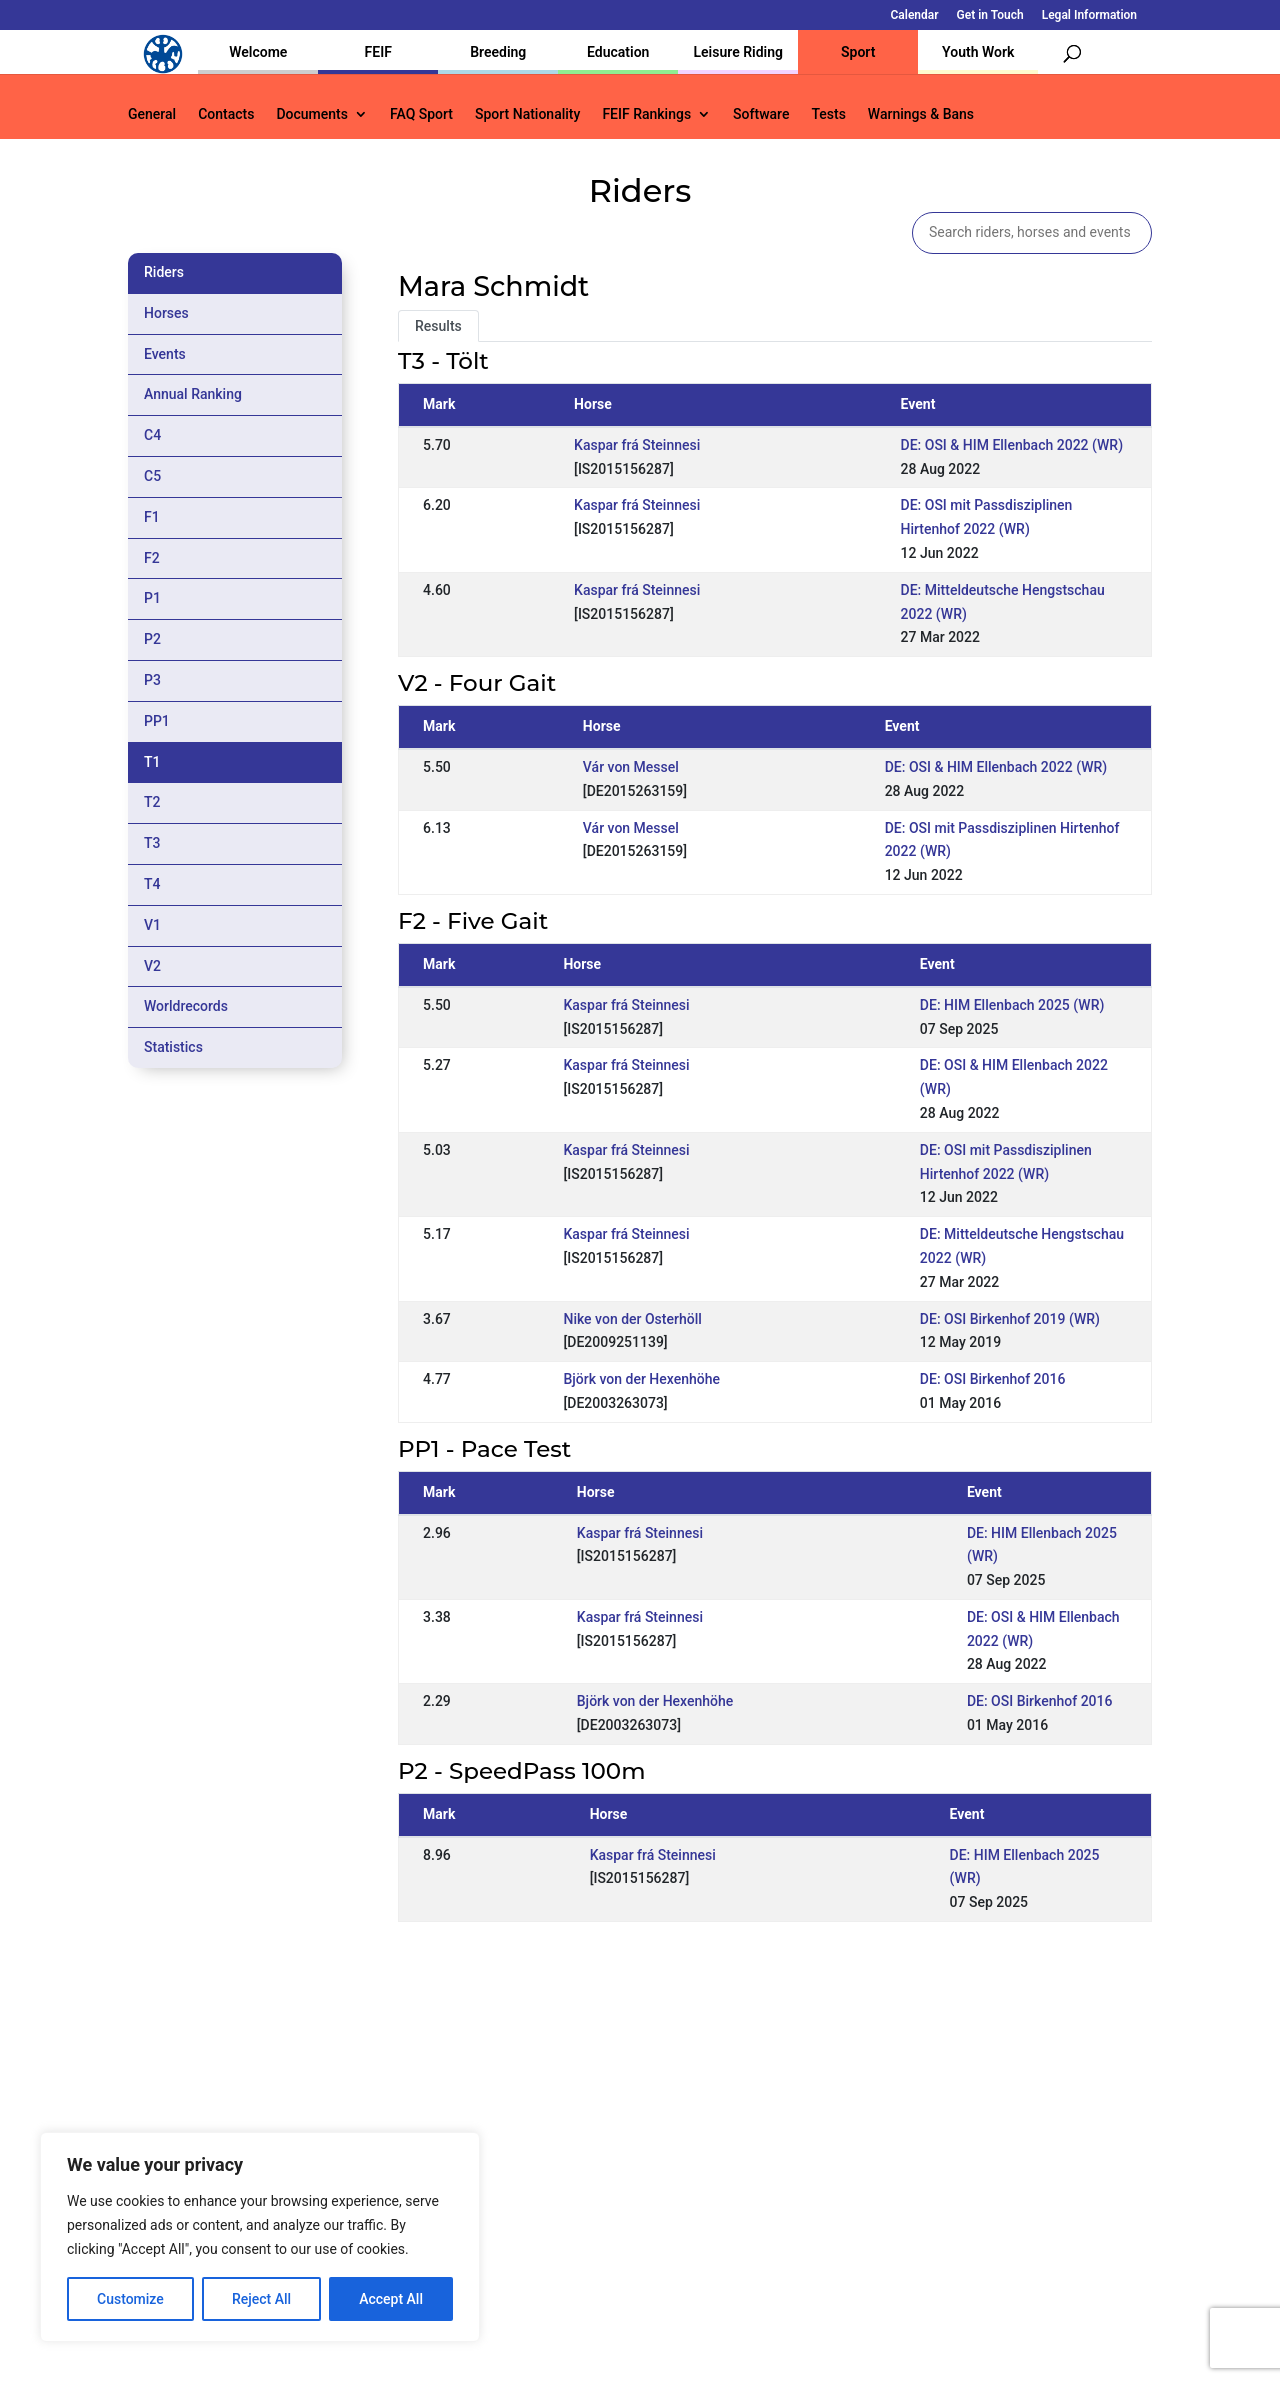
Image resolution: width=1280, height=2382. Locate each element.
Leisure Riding (738, 52)
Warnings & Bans (921, 114)
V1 (152, 925)
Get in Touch (990, 15)
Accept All (391, 2299)
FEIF (378, 52)
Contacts (226, 114)
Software (761, 114)
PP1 (157, 721)
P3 (152, 680)
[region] (260, 2237)
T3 (152, 843)
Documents (312, 114)
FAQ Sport (421, 114)
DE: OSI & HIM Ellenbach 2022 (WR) (1012, 445)
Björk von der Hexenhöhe (641, 1379)
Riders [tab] (164, 272)
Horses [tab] (166, 313)
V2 (152, 966)
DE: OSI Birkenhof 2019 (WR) (1010, 1319)
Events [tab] (165, 354)
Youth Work (978, 52)
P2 (152, 639)
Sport (858, 52)
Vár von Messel (631, 767)
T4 (152, 884)
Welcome (258, 52)
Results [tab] (438, 326)
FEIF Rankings (646, 114)
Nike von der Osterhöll (632, 1319)
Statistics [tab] (173, 1047)
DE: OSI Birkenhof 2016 (993, 1379)
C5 (152, 476)
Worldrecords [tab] (186, 1006)
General (152, 114)
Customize (130, 2299)
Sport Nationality (527, 114)
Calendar (915, 15)
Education (618, 52)
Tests (828, 114)
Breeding (498, 52)
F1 (152, 517)
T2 (152, 802)
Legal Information (1089, 15)
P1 (152, 598)
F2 (152, 558)
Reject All (261, 2299)
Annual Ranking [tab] (193, 394)
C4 (152, 435)
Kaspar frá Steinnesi (637, 445)
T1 (152, 762)
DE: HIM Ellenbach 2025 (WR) (1012, 1005)
